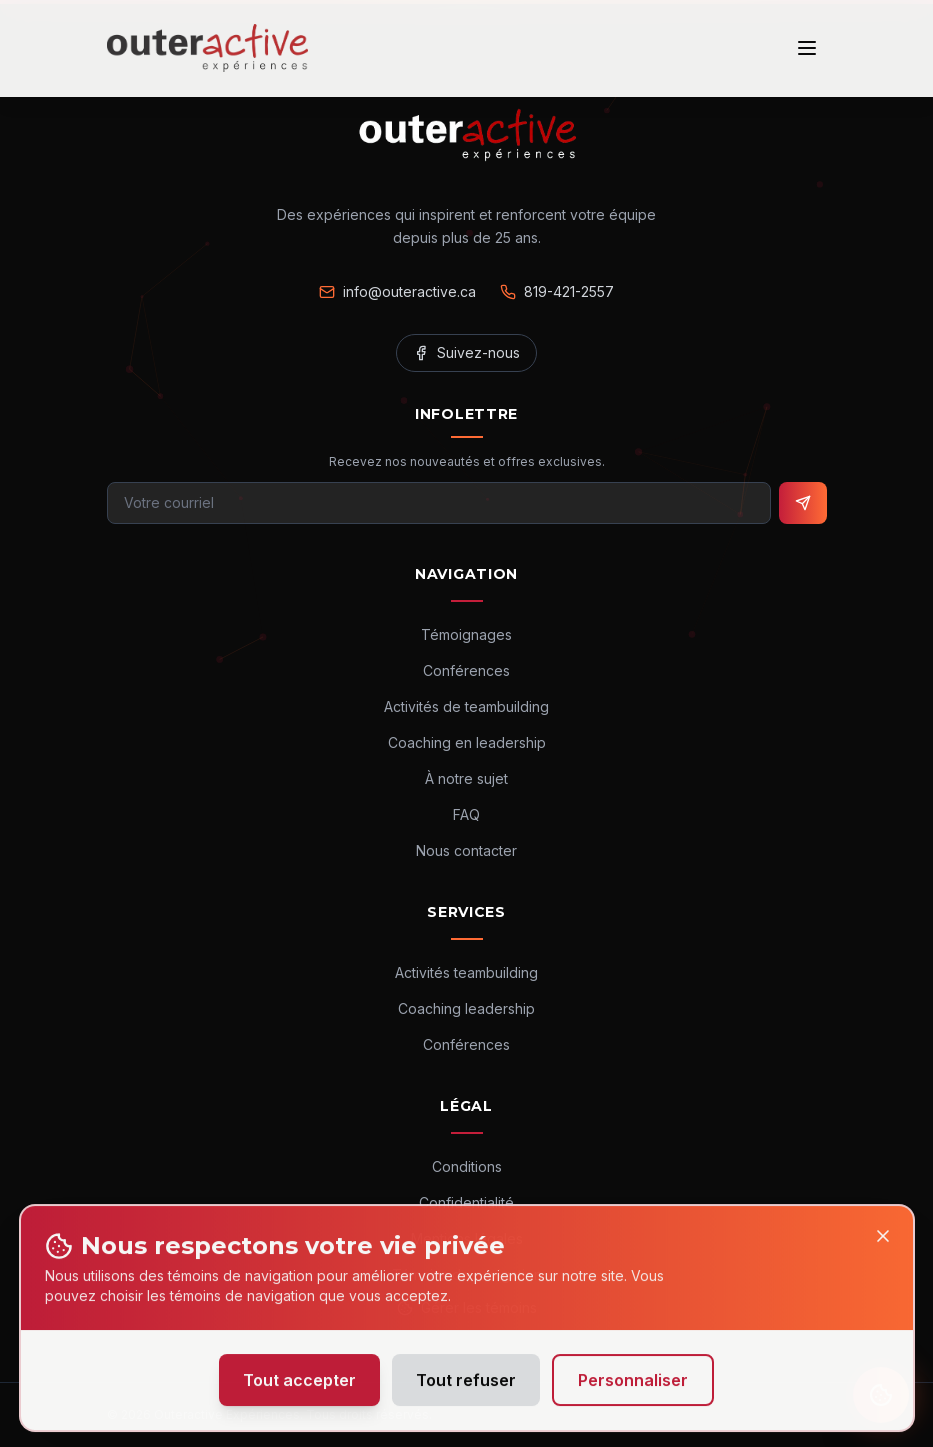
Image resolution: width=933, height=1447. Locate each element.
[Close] (883, 1244)
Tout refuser (466, 1388)
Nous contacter (466, 850)
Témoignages (466, 634)
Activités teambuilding (466, 972)
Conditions (467, 1166)
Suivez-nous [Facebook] (466, 352)
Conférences (466, 670)
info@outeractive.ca (397, 291)
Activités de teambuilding (466, 706)
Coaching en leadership (467, 742)
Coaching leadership (466, 1008)
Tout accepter (299, 1388)
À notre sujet (466, 778)
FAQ (466, 814)
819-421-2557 (557, 291)
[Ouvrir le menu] (807, 48)
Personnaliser (633, 1388)
